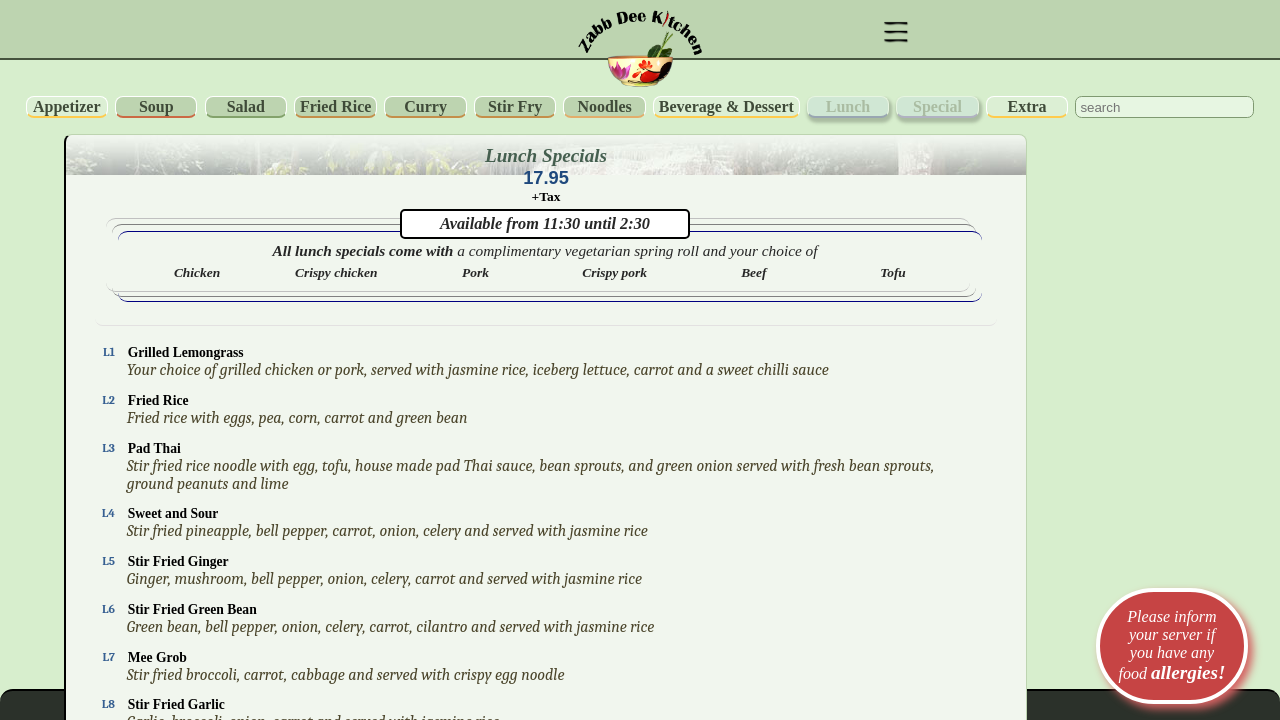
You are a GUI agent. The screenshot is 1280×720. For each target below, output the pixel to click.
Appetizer (67, 106)
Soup (156, 106)
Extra (1026, 106)
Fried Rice (336, 106)
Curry (425, 106)
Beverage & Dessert (726, 106)
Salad (246, 106)
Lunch (848, 106)
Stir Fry (515, 106)
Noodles (605, 106)
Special (937, 106)
